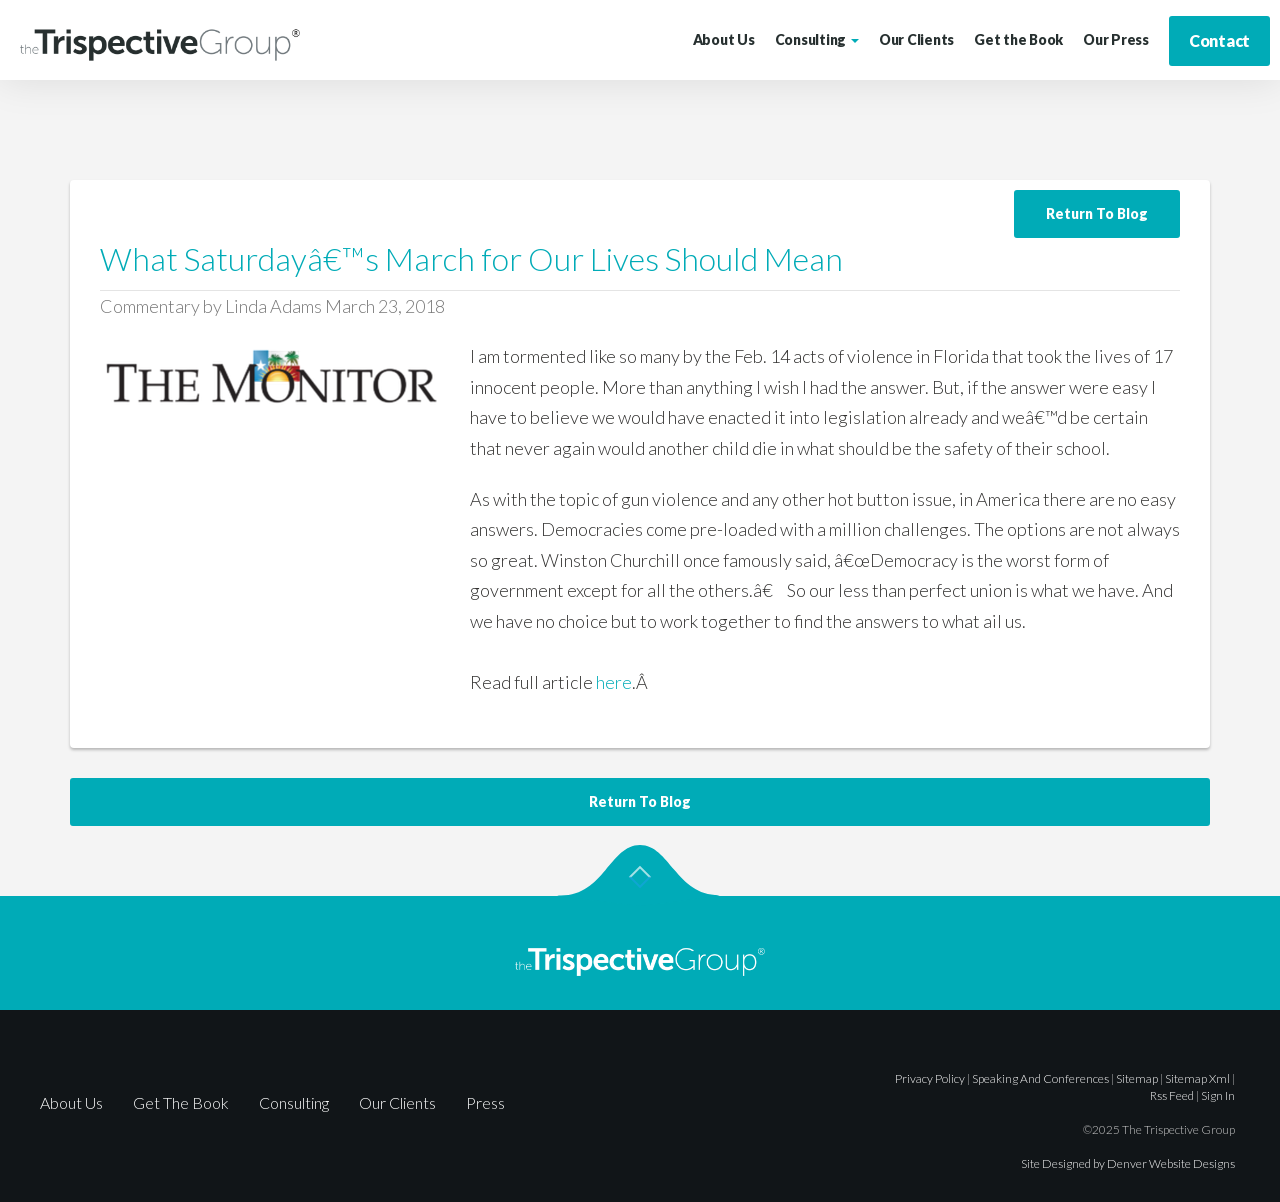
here (614, 682)
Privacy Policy (930, 1078)
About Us (724, 39)
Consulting (817, 39)
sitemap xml (1197, 1078)
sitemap (1137, 1078)
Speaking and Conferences (1040, 1078)
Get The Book (181, 1102)
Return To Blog (1097, 213)
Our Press (1116, 39)
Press (485, 1102)
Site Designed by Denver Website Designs (1128, 1163)
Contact (1219, 40)
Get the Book (1018, 39)
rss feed (1172, 1095)
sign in (1218, 1095)
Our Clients (916, 39)
